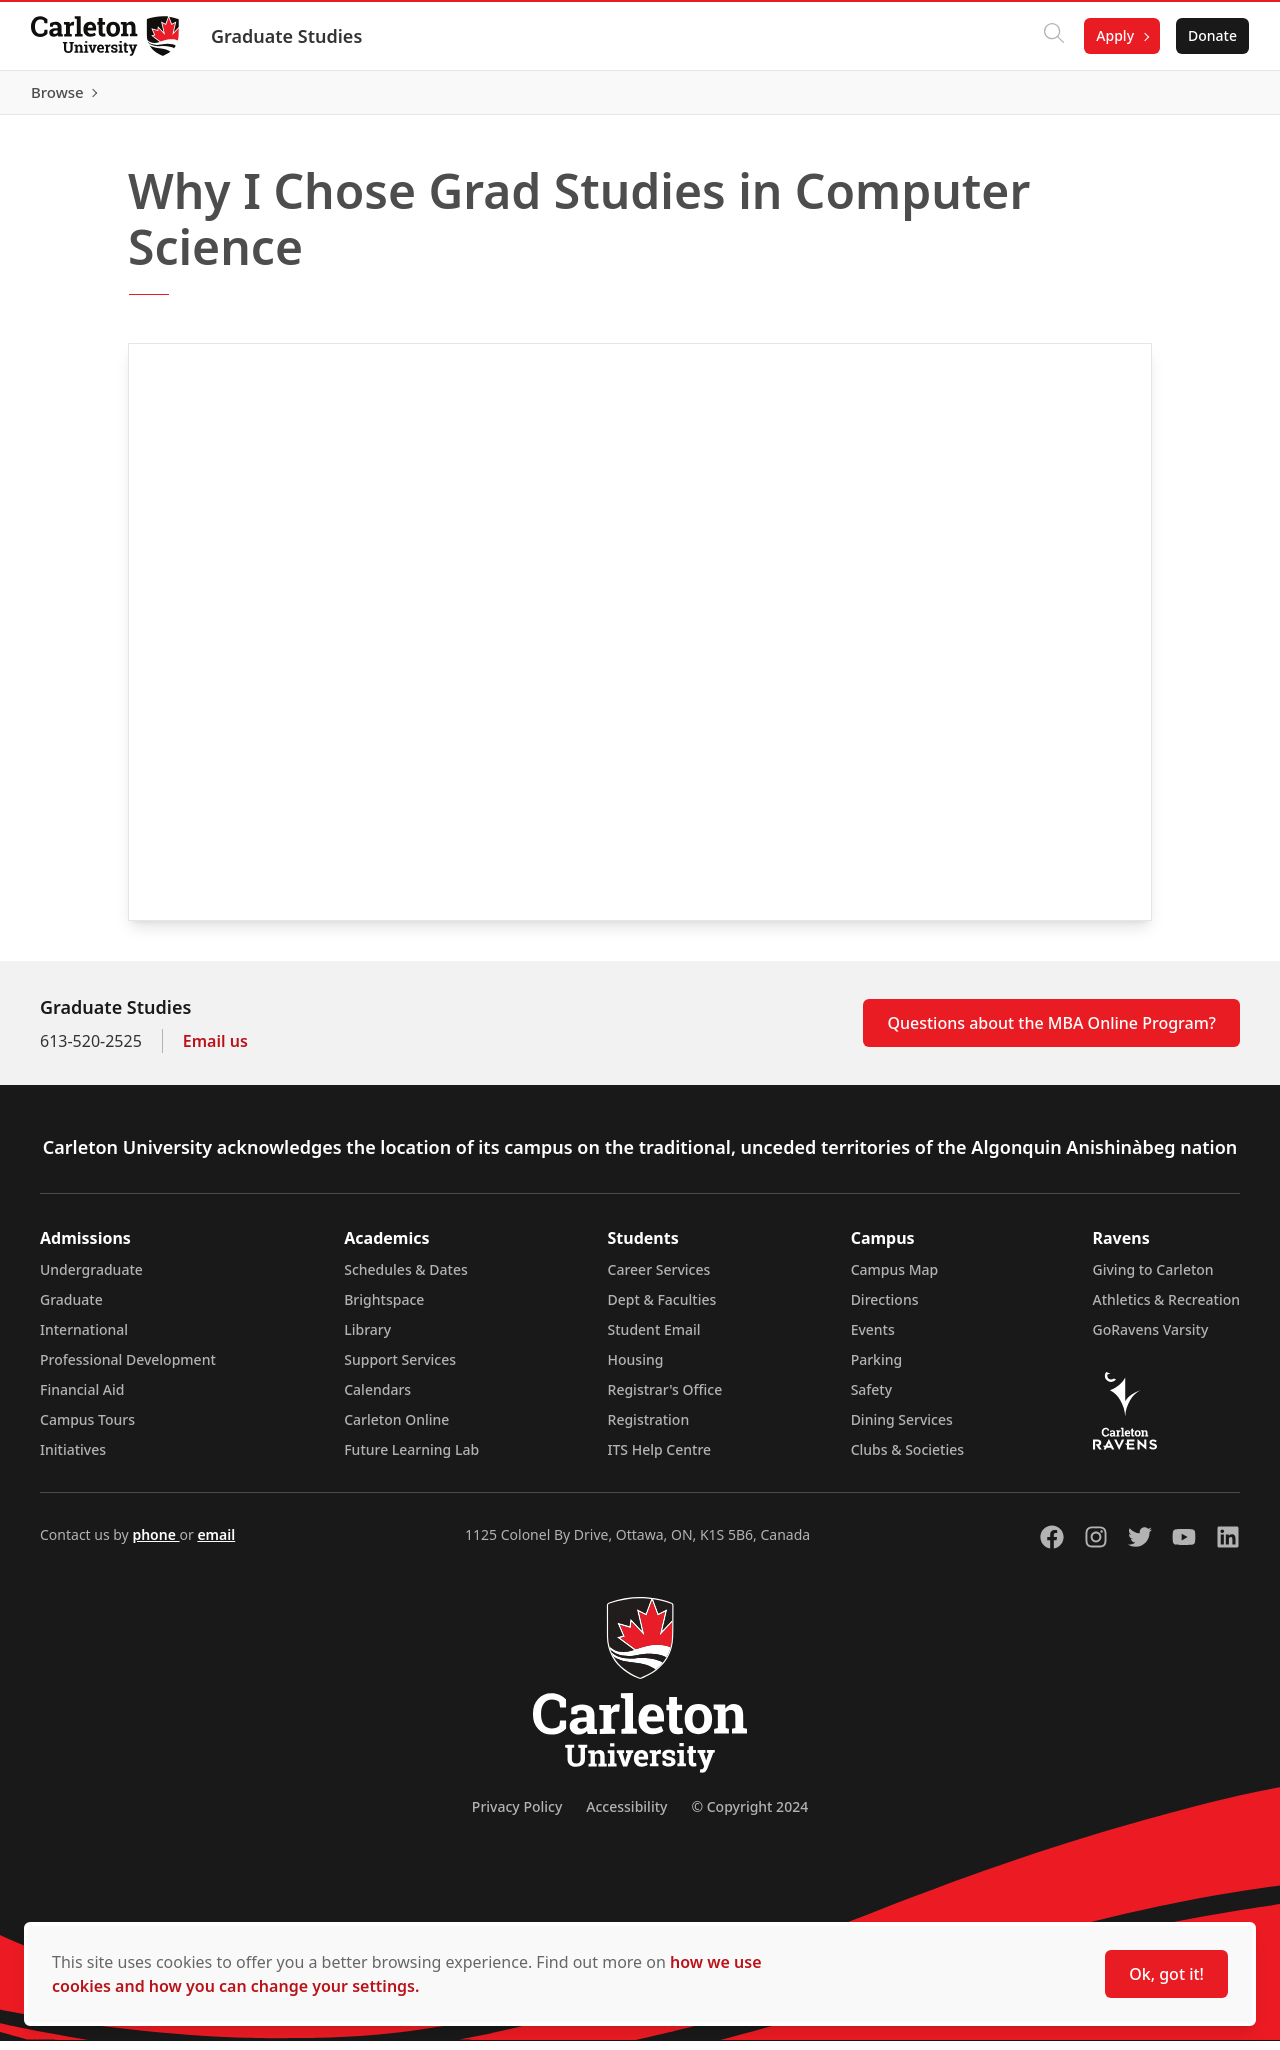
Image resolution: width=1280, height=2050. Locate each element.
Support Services (400, 1368)
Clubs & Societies (907, 1458)
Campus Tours (87, 1428)
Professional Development (128, 1368)
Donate (1211, 35)
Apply (1114, 35)
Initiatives (73, 1458)
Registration (649, 1428)
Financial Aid (82, 1398)
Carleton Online (396, 1428)
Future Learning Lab (411, 1458)
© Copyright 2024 (749, 1815)
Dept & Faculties (662, 1308)
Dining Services (902, 1428)
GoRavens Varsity (1151, 1338)
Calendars (377, 1398)
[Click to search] (1053, 36)
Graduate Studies (287, 36)
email (216, 1543)
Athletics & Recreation (1166, 1308)
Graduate (71, 1308)
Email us (215, 1050)
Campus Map (895, 1278)
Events (873, 1338)
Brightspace (384, 1308)
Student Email (654, 1338)
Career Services (659, 1278)
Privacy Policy (517, 1815)
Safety (872, 1398)
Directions (885, 1308)
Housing (636, 1368)
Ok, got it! (1166, 1974)
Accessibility (626, 1815)
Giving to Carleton (1153, 1278)
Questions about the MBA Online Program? (1051, 1032)
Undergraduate (91, 1278)
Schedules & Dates (406, 1278)
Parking (877, 1368)
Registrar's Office (665, 1398)
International (84, 1338)
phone (155, 1543)
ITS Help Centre (660, 1458)
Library (367, 1338)
